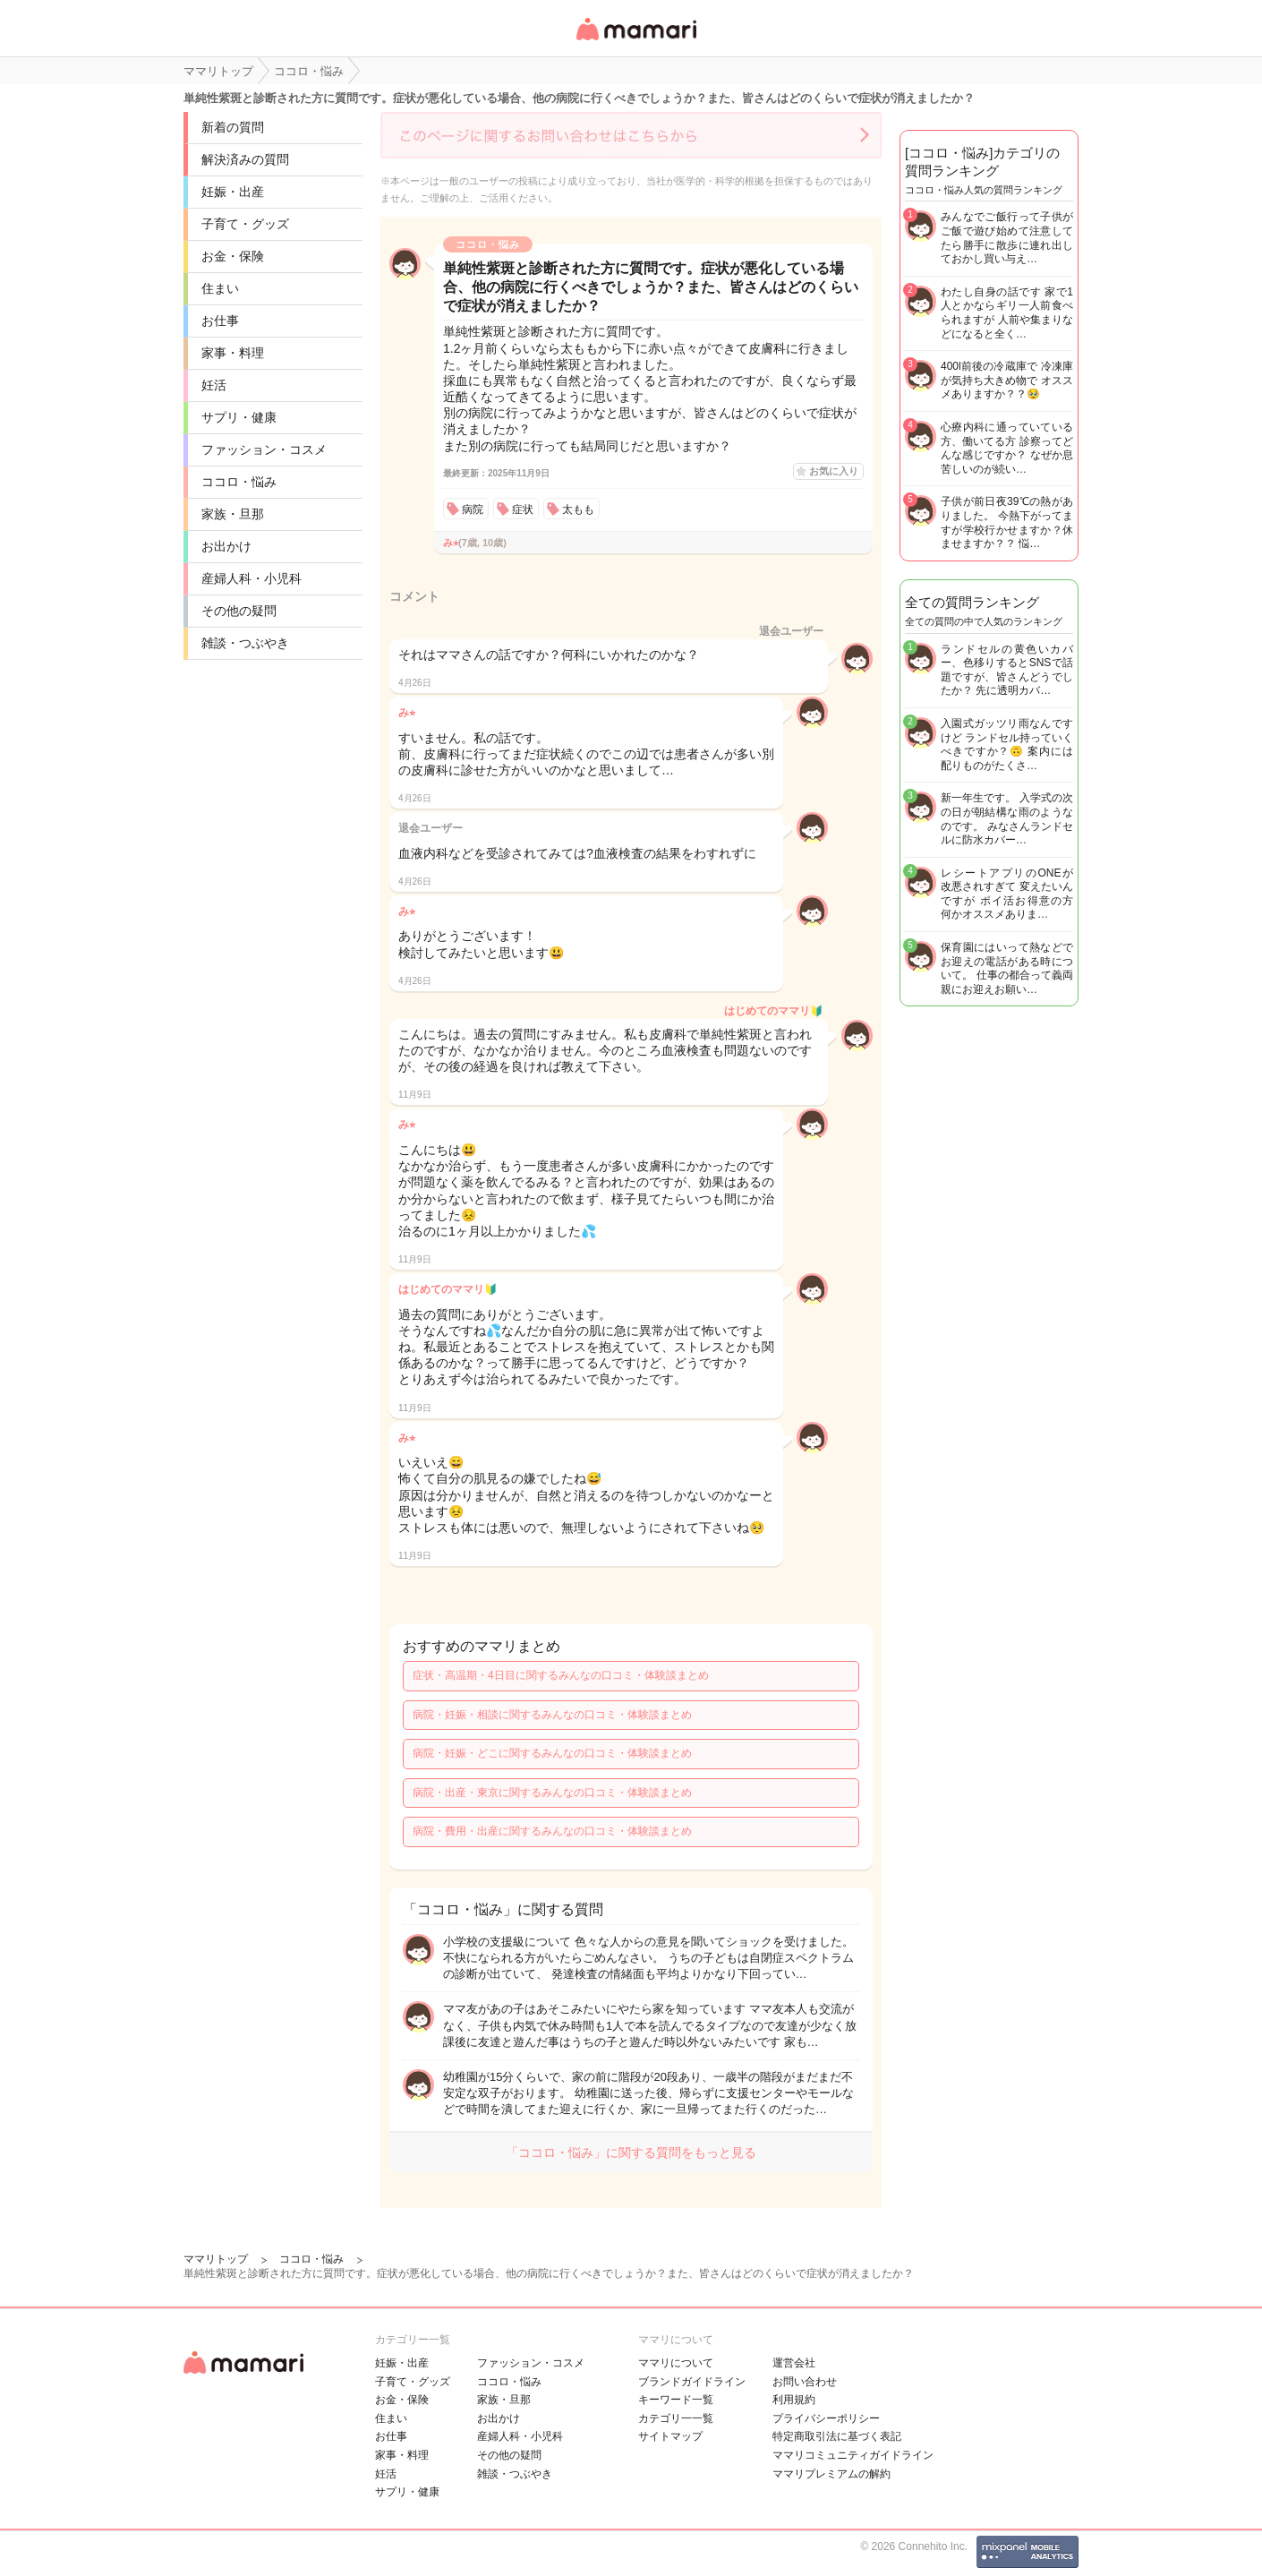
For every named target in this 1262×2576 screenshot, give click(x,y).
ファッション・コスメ (264, 449)
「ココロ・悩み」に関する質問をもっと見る (631, 2152)
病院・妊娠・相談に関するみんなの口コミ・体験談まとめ (552, 1714)
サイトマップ (670, 2436)
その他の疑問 (239, 610)
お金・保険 (232, 256)
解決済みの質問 (245, 159)
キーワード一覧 (675, 2399)
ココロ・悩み (239, 482)
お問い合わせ (804, 2381)
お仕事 (220, 320)
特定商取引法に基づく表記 (836, 2436)
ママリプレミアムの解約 (831, 2474)
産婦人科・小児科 (251, 578)
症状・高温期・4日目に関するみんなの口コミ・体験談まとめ (561, 1675)
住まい (220, 288)
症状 (522, 509)
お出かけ (226, 546)
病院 (472, 509)
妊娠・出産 (232, 191)
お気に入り (833, 471)
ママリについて (675, 2363)
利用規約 (793, 2399)
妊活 (213, 385)
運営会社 (793, 2363)
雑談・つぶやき (245, 643)
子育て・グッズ (245, 224)
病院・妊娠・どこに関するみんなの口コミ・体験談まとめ (552, 1753)
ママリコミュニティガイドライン (853, 2455)
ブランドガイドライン (692, 2381)
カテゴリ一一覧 (675, 2418)
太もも (578, 509)
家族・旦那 (232, 514)
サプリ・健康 (239, 417)
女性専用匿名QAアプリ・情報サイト (635, 41)
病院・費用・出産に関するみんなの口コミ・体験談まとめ (552, 1831)
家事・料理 (232, 353)
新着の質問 (232, 127)
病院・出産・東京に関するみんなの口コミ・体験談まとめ (552, 1792)
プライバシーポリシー (826, 2418)
